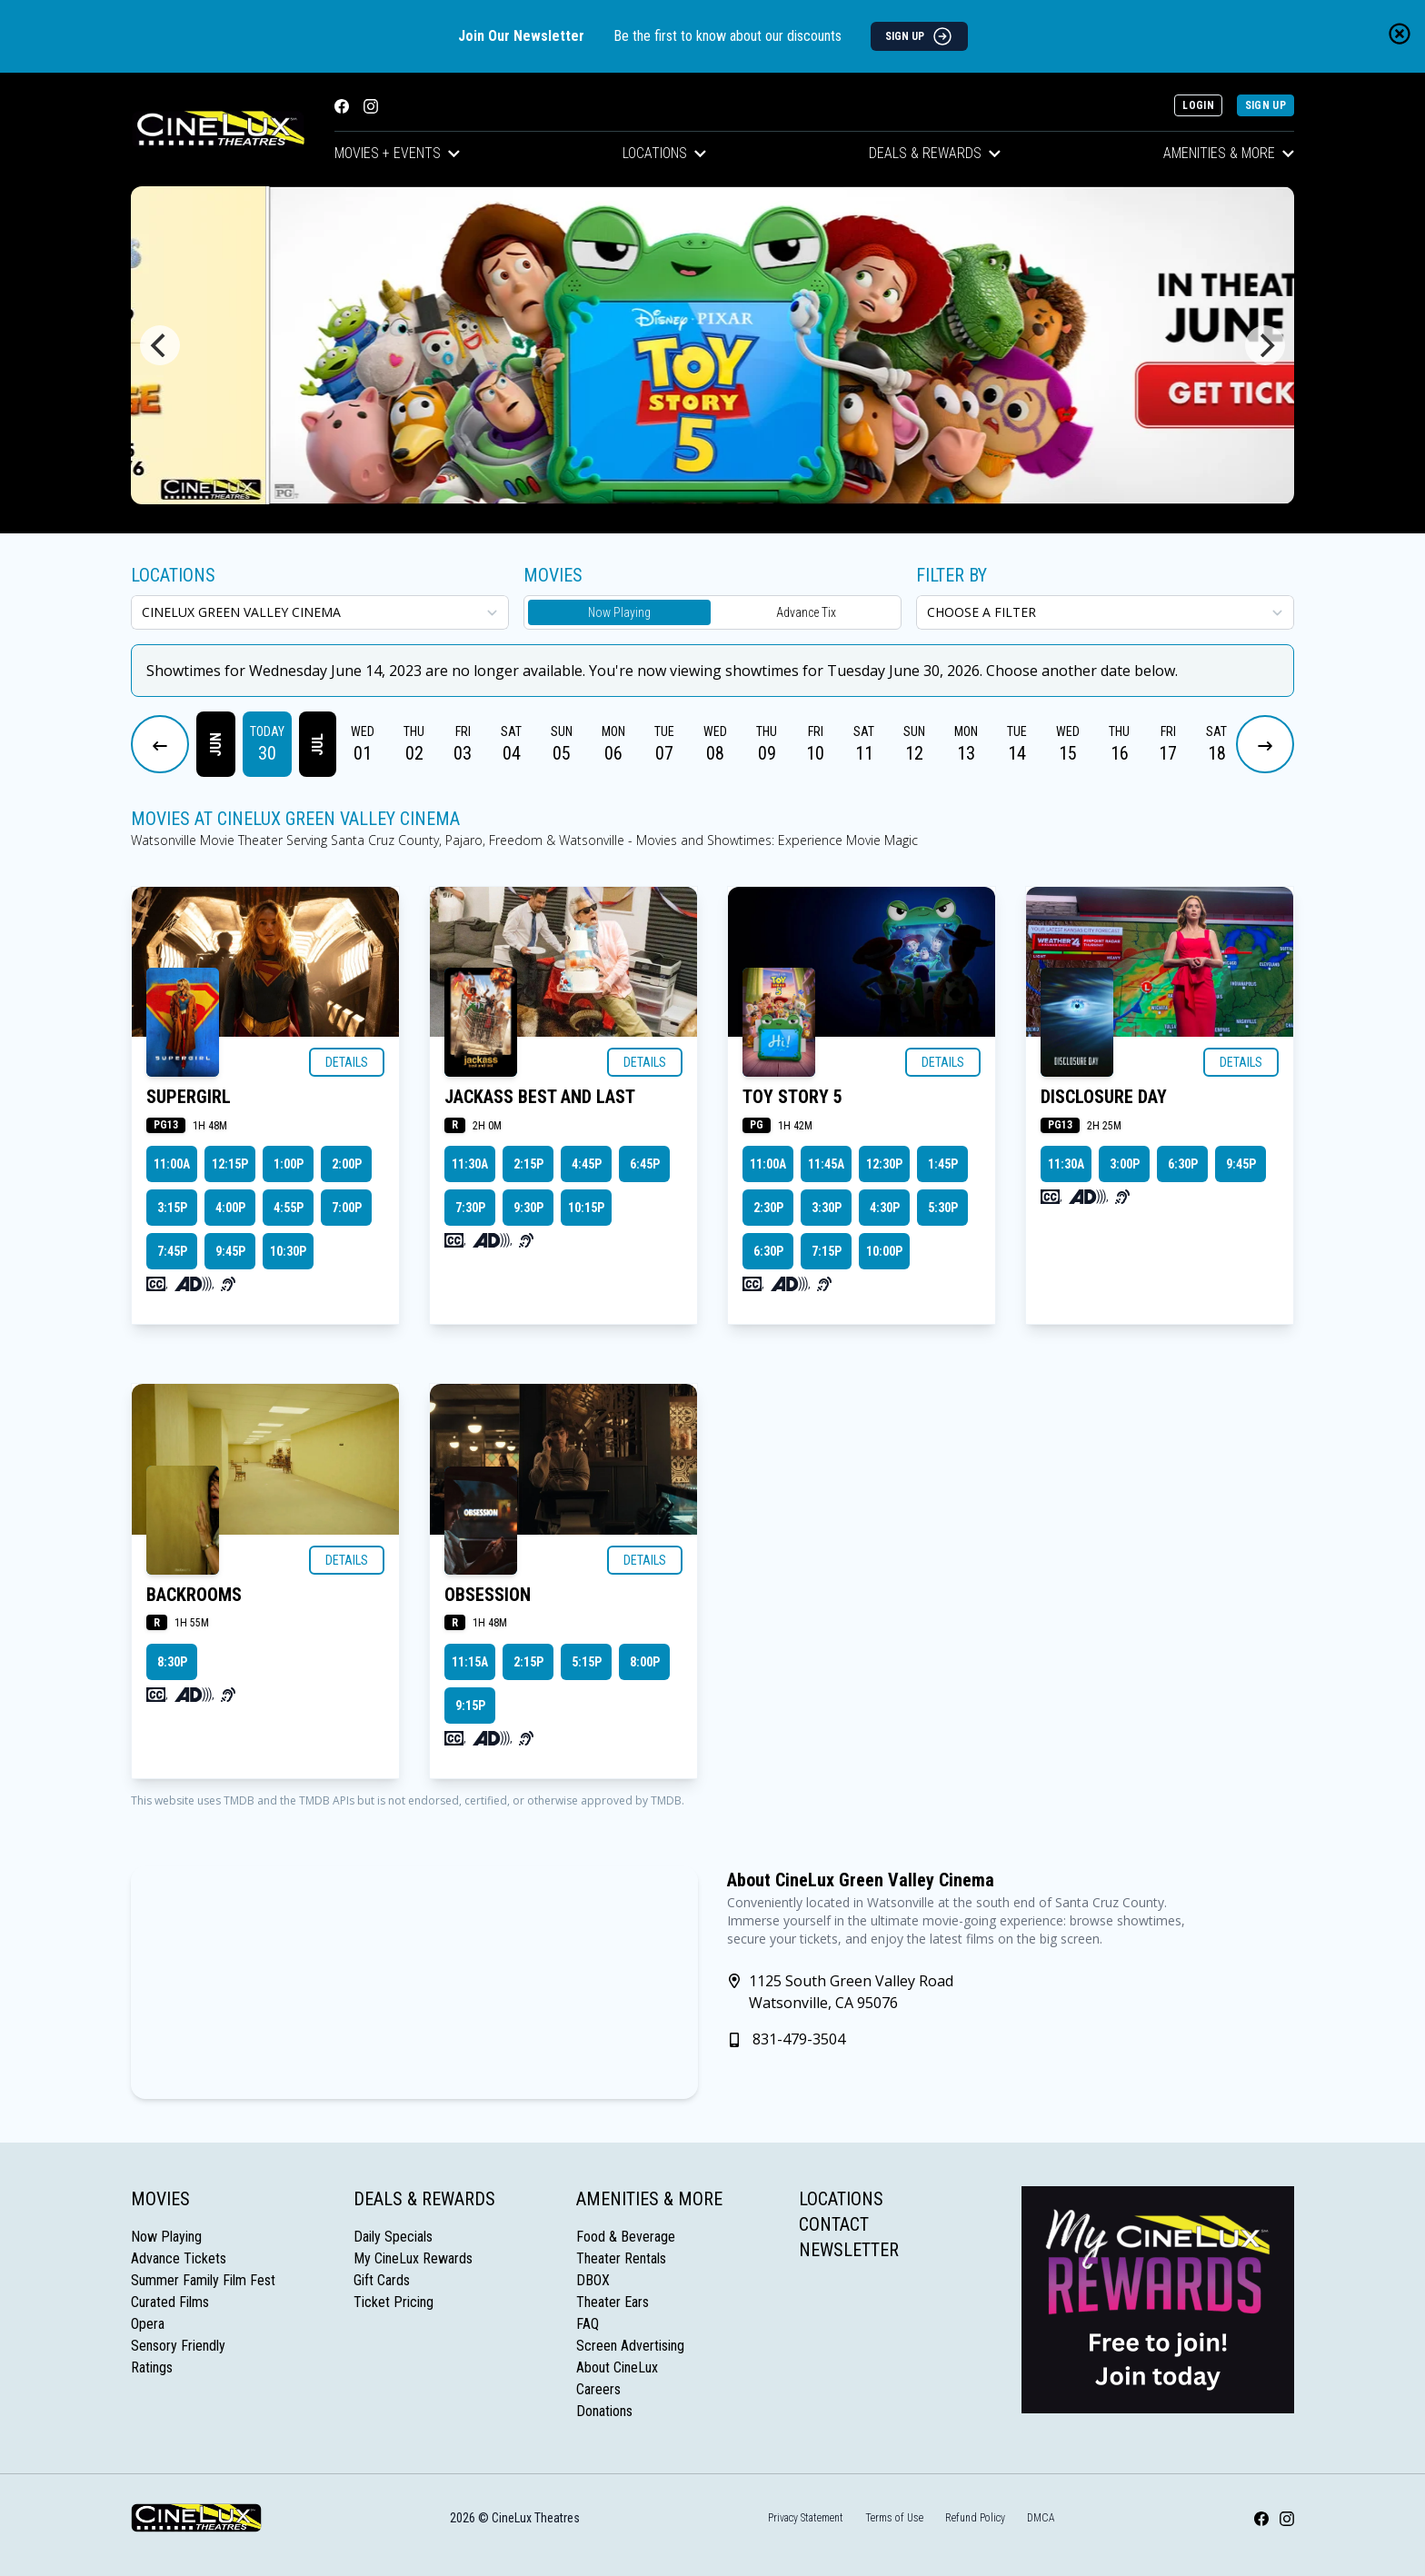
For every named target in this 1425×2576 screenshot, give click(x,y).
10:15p (586, 1207)
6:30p (768, 1251)
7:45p (172, 1251)
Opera (147, 2323)
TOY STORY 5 (792, 1097)
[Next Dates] (1265, 744)
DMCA (1041, 2517)
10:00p (884, 1251)
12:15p (230, 1164)
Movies (160, 2199)
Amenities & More (1228, 153)
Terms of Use (894, 2517)
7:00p (347, 1207)
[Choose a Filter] (1105, 612)
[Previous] (160, 345)
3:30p (827, 1207)
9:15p (470, 1705)
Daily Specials (393, 2236)
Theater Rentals (621, 2258)
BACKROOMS (194, 1595)
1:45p (943, 1164)
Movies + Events (397, 153)
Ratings (152, 2367)
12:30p (884, 1164)
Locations (664, 153)
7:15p (827, 1251)
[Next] (1265, 345)
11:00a (172, 1164)
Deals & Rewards (935, 153)
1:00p (289, 1164)
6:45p (645, 1164)
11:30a (470, 1164)
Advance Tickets (178, 2258)
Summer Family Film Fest (203, 2280)
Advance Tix (806, 612)
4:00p (230, 1207)
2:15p (528, 1164)
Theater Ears (612, 2302)
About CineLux (617, 2367)
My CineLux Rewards (413, 2258)
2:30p (768, 1207)
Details (346, 1062)
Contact (834, 2224)
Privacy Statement (805, 2517)
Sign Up (1265, 105)
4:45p (587, 1164)
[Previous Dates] (160, 744)
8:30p (172, 1662)
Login (1198, 105)
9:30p (528, 1207)
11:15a (470, 1662)
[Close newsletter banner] (1399, 34)
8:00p (645, 1662)
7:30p (470, 1207)
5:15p (587, 1662)
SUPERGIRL (188, 1097)
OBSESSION (487, 1595)
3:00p (1125, 1164)
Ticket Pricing (393, 2302)
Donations (604, 2411)
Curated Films (170, 2302)
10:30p (288, 1251)
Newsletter (849, 2250)
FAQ (587, 2323)
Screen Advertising (630, 2345)
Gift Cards (382, 2280)
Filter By (951, 575)
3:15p (172, 1207)
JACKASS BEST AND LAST (539, 1097)
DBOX (593, 2280)
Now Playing (619, 612)
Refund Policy (975, 2517)
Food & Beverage (625, 2236)
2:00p (347, 1164)
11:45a (826, 1164)
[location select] (320, 612)
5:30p (943, 1207)
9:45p (230, 1251)
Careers (598, 2389)
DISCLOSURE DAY (1104, 1097)
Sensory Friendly (178, 2345)
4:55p (289, 1207)
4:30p (885, 1207)
